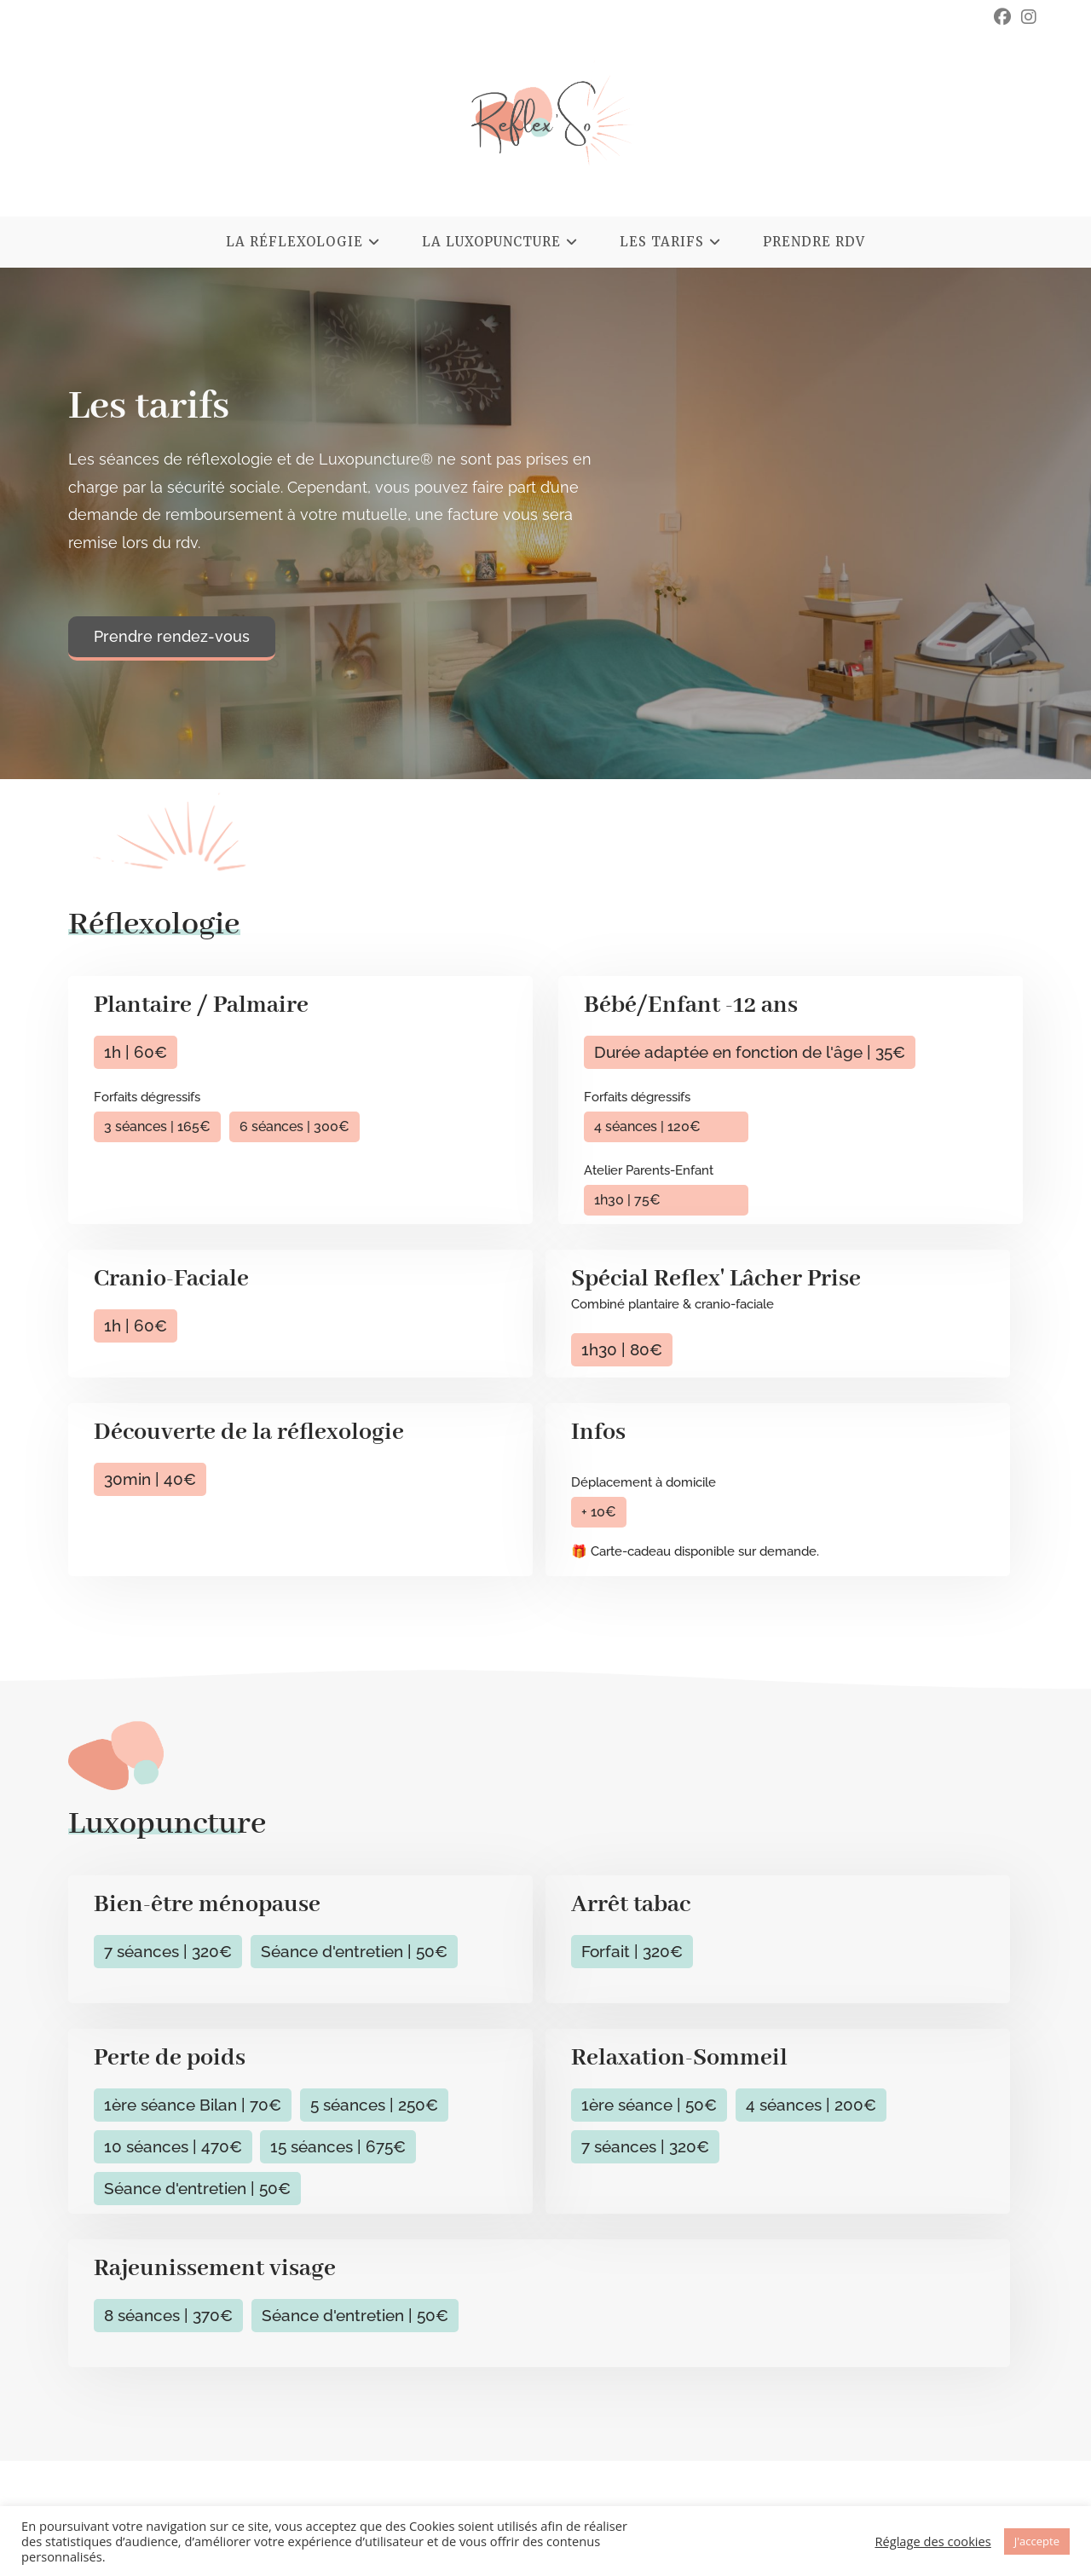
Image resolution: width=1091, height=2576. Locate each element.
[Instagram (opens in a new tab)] (1026, 17)
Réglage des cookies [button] (932, 2541)
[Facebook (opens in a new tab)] (1002, 17)
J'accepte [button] (1036, 2541)
